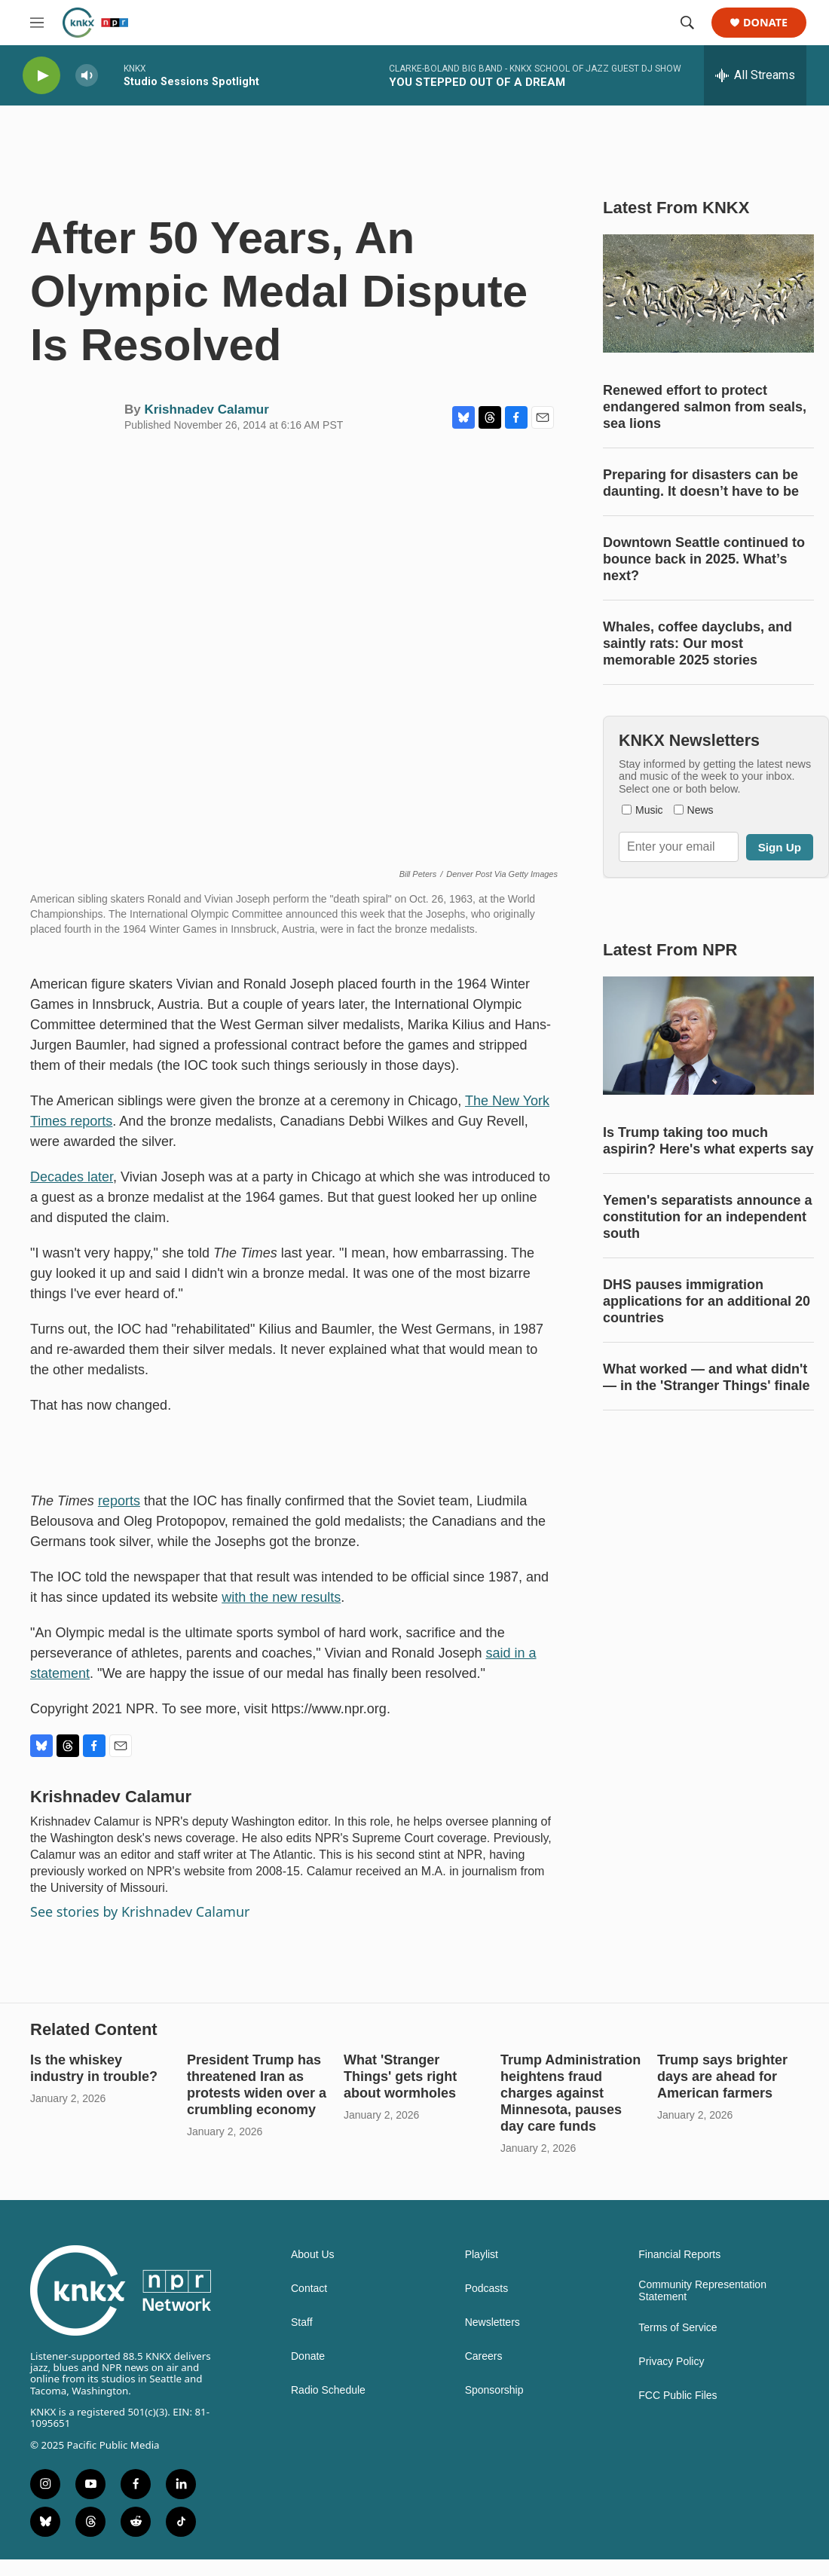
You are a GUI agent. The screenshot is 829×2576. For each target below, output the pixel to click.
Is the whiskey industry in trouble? (94, 2068)
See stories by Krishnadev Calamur (139, 1911)
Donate (765, 23)
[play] (41, 75)
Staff (302, 2322)
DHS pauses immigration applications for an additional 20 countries (706, 1301)
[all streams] (755, 75)
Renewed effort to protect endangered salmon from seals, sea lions (704, 407)
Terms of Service (677, 2327)
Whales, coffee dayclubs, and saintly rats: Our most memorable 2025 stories (697, 643)
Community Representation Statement (702, 2291)
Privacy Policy (671, 2361)
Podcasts (487, 2288)
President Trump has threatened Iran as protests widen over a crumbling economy (256, 2084)
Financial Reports (679, 2254)
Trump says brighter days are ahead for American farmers (722, 2076)
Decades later (71, 1176)
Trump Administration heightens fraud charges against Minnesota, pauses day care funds (570, 2093)
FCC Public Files (677, 2395)
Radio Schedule (328, 2390)
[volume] (86, 76)
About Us (313, 2254)
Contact (309, 2288)
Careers (484, 2356)
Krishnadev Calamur (206, 409)
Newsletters (492, 2322)
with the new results (281, 1597)
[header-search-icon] (687, 22)
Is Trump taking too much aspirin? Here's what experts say (708, 1141)
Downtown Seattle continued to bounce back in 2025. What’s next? (704, 559)
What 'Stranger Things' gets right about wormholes (400, 2076)
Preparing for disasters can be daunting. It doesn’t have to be (701, 483)
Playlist (481, 2254)
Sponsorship (494, 2390)
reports (119, 1500)
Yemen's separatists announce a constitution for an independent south (707, 1217)
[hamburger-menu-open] (37, 23)
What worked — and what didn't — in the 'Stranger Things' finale (706, 1377)
